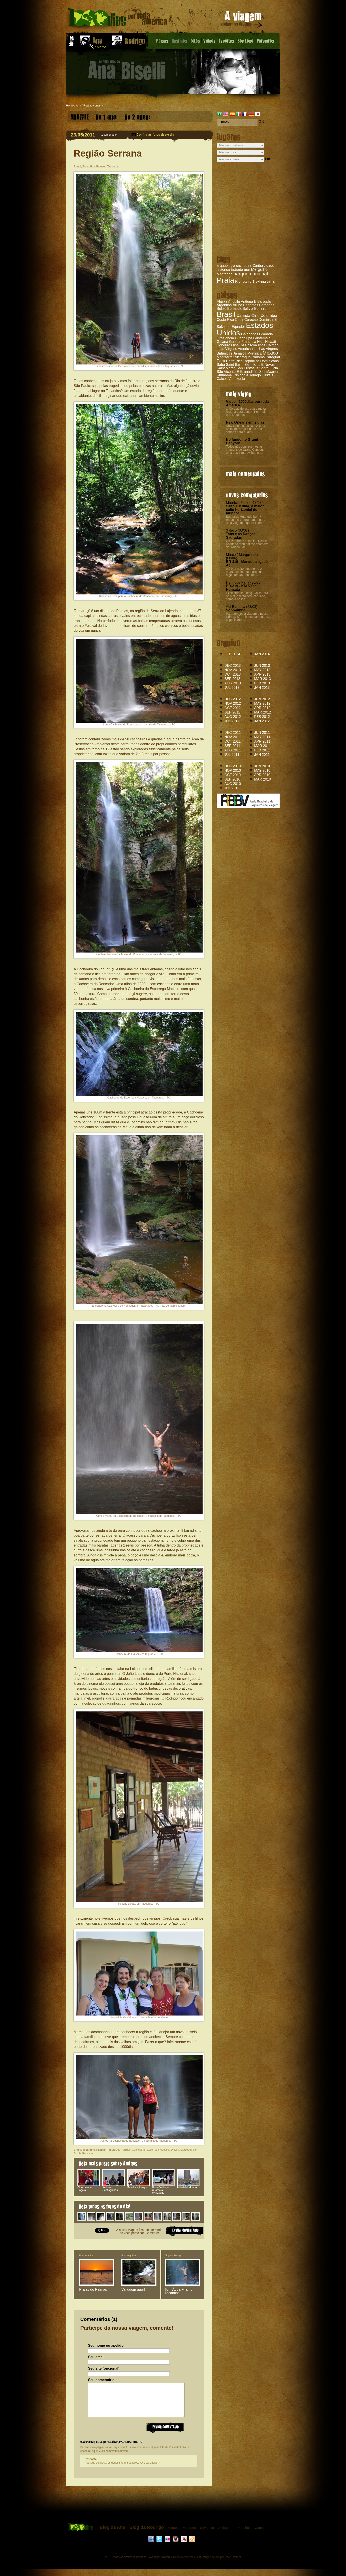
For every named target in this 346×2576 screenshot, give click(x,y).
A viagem (242, 20)
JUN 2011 (262, 732)
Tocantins (89, 166)
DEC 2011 (232, 732)
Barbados (266, 305)
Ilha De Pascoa (245, 345)
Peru (221, 361)
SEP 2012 (232, 712)
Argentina (224, 305)
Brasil (226, 314)
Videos (209, 40)
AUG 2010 (232, 784)
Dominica (266, 319)
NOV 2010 (232, 770)
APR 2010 (262, 775)
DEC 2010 (232, 766)
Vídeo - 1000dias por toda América (247, 403)
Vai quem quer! (133, 2289)
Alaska (222, 301)
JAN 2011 (262, 755)
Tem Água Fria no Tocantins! (178, 2291)
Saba (221, 364)
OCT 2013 (232, 674)
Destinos (179, 40)
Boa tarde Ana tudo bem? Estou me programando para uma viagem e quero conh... (245, 520)
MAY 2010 (262, 770)
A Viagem (225, 2534)
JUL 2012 (231, 721)
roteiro (246, 281)
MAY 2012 (262, 703)
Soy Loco (245, 40)
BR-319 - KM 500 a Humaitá (241, 587)
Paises (162, 40)
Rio (238, 281)
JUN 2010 (262, 766)
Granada (266, 334)
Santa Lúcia (268, 368)
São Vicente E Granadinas (237, 372)
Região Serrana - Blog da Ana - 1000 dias (117, 19)
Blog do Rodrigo (173, 2255)
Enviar (165, 2434)
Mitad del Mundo (188, 2186)
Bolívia (248, 308)
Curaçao (251, 319)
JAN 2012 (262, 721)
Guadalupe (243, 338)
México (270, 353)
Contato (261, 2534)
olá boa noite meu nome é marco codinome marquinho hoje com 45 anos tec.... (245, 572)
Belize (221, 308)
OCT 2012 (232, 708)
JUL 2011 (231, 755)
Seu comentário (101, 2380)
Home (70, 105)
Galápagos (249, 334)
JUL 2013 (231, 687)
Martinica (254, 353)
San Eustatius (247, 368)
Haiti (260, 342)
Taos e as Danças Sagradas (240, 535)
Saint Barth (234, 364)
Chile (255, 316)
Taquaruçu (113, 166)
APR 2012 (262, 708)
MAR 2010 (262, 779)
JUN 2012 (262, 699)
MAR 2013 (262, 679)
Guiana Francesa (242, 342)
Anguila (234, 301)
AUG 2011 (232, 750)
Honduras (224, 345)
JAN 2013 (262, 687)
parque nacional (250, 273)
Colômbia (268, 315)
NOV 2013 (232, 670)
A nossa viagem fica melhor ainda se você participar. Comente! (139, 2231)
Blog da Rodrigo (147, 2533)
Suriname (224, 375)
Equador (238, 327)
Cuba (239, 319)
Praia (225, 280)
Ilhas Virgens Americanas (236, 349)
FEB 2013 (262, 683)
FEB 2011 (262, 750)
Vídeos (173, 2534)
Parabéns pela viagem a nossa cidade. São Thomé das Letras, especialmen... (247, 617)
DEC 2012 (232, 699)
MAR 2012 (262, 712)
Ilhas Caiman (268, 345)
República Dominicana (261, 361)
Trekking (259, 281)
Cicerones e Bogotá (88, 2188)
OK (261, 121)
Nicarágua (243, 357)
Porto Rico (234, 361)
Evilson (174, 2149)
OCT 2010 (232, 775)
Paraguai (273, 357)
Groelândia (225, 338)
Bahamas (250, 305)
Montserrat (225, 357)
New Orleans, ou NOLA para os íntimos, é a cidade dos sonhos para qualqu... (245, 429)
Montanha (224, 274)
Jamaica (239, 353)
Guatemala (261, 338)
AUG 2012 (232, 717)
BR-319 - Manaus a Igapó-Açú (247, 563)
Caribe (257, 265)
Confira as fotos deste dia (155, 134)
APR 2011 (262, 741)
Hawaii (270, 342)
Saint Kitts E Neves (259, 364)
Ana (78, 105)
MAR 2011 (262, 746)
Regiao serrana (93, 105)
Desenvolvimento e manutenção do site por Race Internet (207, 2563)
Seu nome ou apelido (106, 2345)
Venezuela (236, 379)
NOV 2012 (232, 703)
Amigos (126, 2149)
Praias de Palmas (93, 2289)
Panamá (258, 357)
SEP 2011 (232, 746)
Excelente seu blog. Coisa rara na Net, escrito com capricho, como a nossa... (247, 596)
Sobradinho (236, 610)
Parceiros (265, 40)
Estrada (237, 269)
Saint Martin (226, 368)
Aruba (237, 305)
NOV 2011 (232, 737)
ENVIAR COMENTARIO (184, 2230)
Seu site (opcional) (103, 2368)
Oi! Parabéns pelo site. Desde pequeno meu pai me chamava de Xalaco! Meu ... (247, 544)
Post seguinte (128, 2255)
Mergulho (259, 269)
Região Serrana (108, 153)
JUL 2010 (231, 788)
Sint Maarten (269, 372)
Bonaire (260, 308)
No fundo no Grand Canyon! (242, 441)
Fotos (195, 40)
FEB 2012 (262, 717)
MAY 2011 (262, 737)
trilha (271, 281)
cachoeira (243, 265)
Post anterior (86, 2255)
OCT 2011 (232, 741)
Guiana (222, 342)
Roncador (88, 2153)
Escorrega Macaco (158, 2149)
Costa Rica (225, 319)
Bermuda (234, 308)
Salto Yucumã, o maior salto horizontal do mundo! (245, 509)
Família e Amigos (138, 2186)
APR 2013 (262, 674)
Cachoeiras (138, 2149)
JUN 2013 (262, 665)
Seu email (96, 2357)
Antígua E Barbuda (256, 301)
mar (247, 269)
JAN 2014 (262, 654)
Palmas (100, 166)
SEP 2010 (232, 779)
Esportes (226, 40)
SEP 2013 (232, 679)
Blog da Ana (112, 2533)
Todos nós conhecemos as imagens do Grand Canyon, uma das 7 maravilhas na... (245, 449)
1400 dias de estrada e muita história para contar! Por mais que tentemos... (246, 412)
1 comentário (109, 134)
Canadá (243, 315)
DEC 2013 (232, 665)
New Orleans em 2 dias (245, 422)
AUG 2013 (232, 683)
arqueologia (226, 265)
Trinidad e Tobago (247, 375)
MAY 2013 (262, 670)
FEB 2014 (232, 654)
